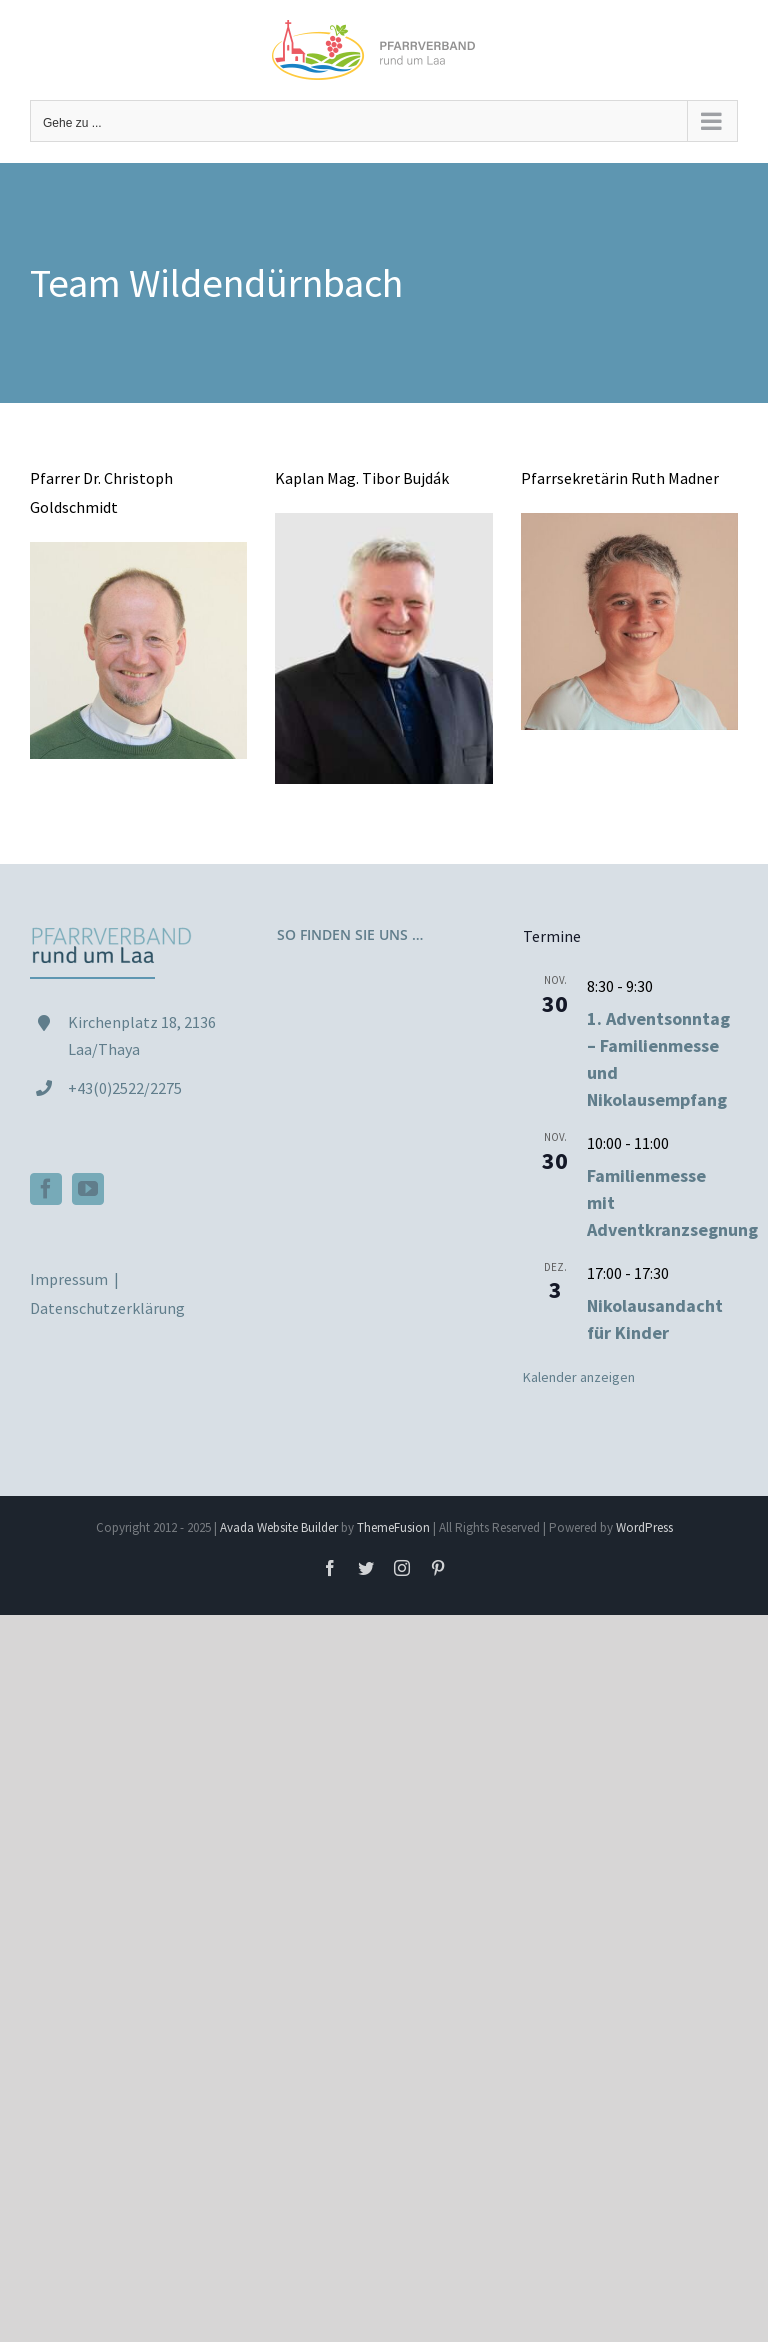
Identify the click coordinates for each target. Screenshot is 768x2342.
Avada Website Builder (279, 1527)
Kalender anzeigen (579, 1377)
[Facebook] (46, 1189)
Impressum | (76, 1279)
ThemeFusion (393, 1527)
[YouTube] (88, 1189)
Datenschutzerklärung (107, 1308)
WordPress (644, 1527)
